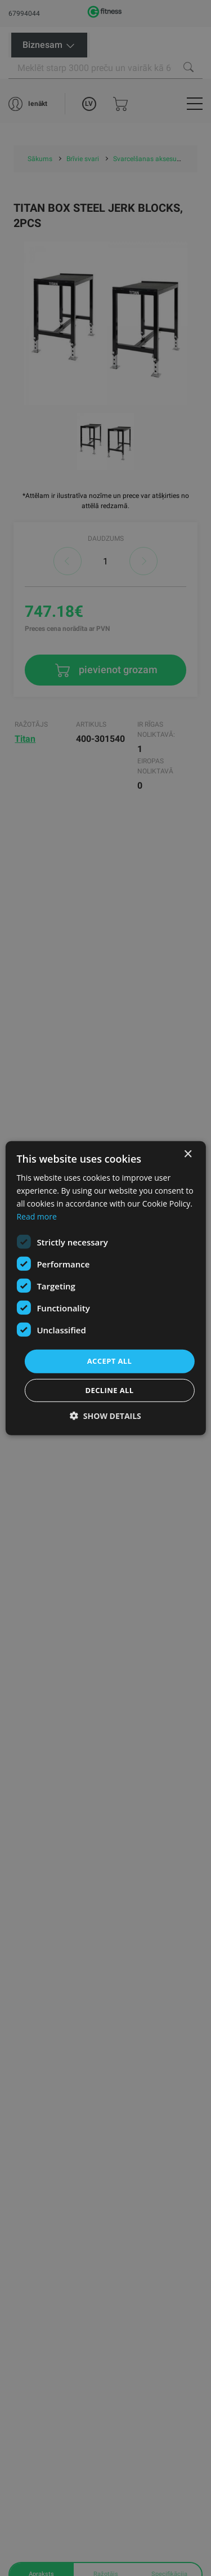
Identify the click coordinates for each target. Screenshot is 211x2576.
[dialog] (105, 1288)
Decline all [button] (109, 1390)
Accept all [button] (109, 1361)
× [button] (187, 1154)
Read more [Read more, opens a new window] (36, 1216)
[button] (105, 1416)
